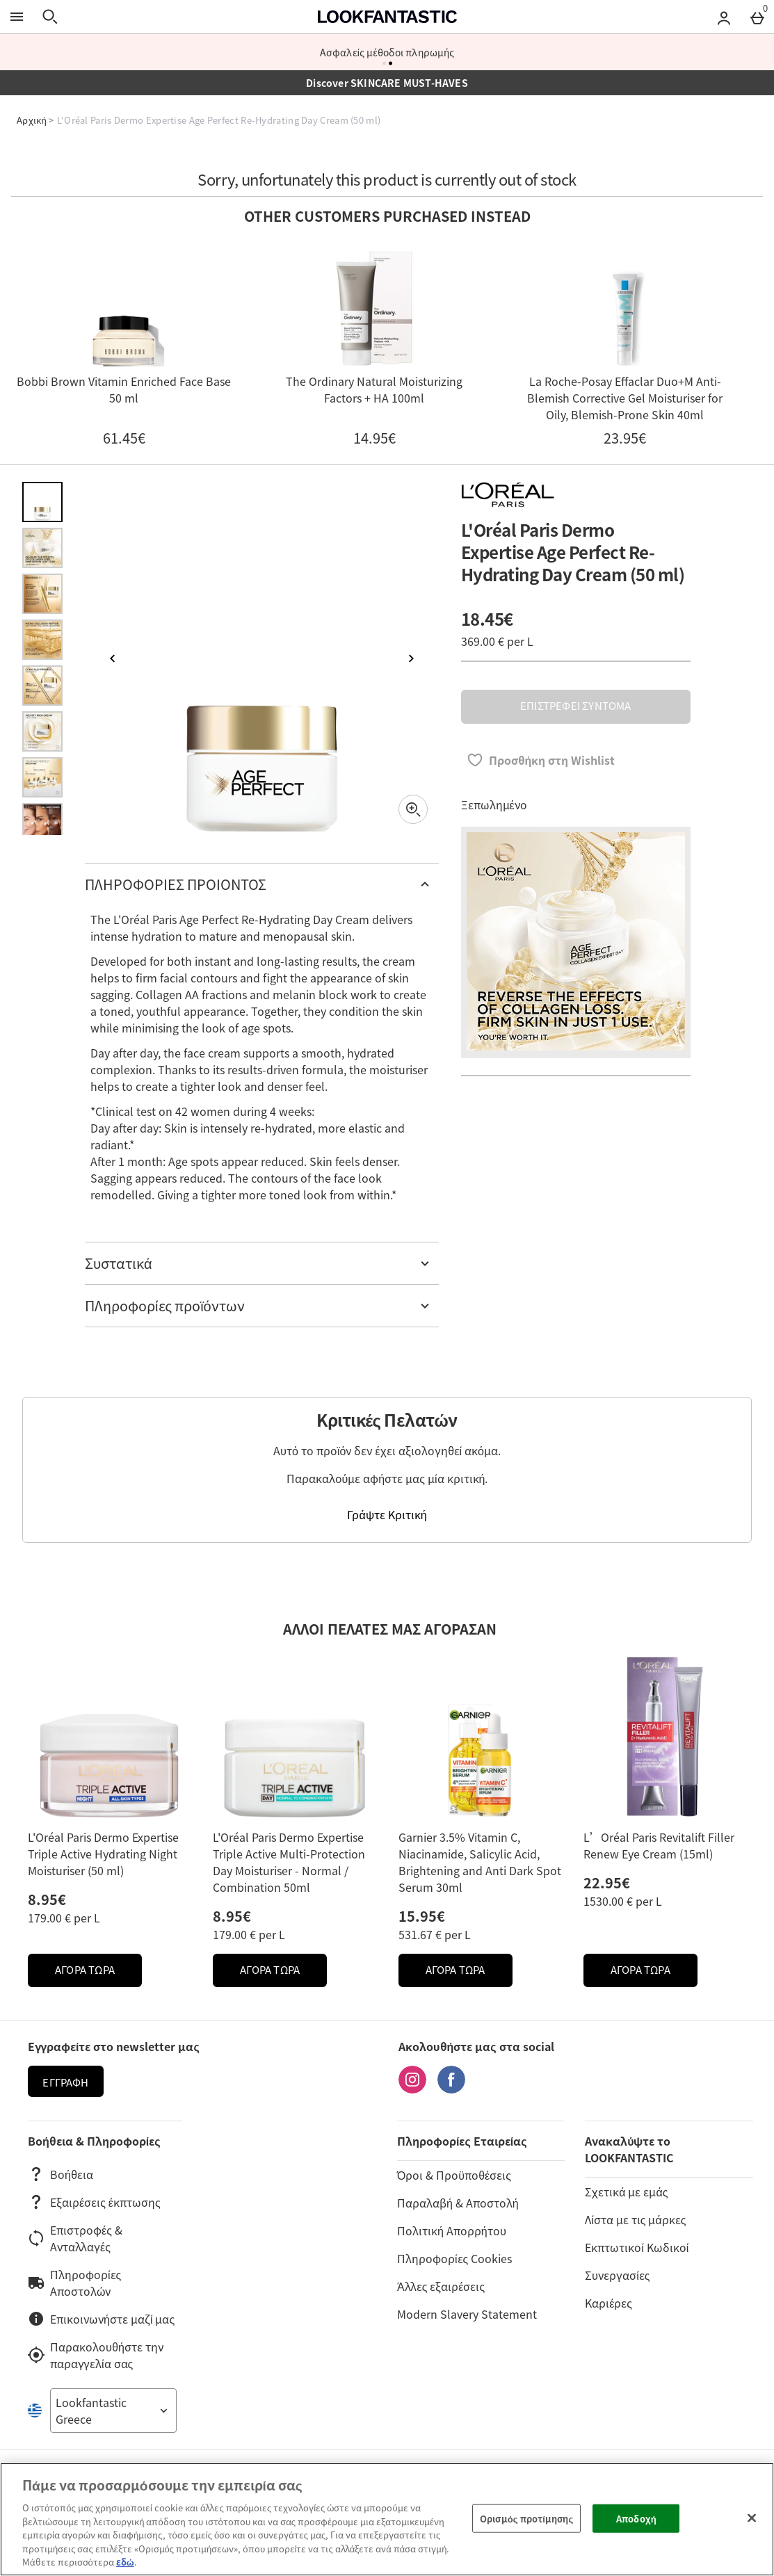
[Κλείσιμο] (751, 2517)
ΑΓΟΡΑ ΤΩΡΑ (98, 1973)
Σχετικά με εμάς (626, 2191)
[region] (387, 2519)
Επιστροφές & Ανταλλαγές (75, 2238)
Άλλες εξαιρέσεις (441, 2286)
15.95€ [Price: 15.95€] (421, 1916)
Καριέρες (608, 2302)
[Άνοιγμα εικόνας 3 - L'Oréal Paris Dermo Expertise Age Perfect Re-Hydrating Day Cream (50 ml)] (42, 594)
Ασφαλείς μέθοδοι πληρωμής (387, 52)
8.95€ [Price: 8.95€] (47, 1899)
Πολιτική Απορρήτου (451, 2230)
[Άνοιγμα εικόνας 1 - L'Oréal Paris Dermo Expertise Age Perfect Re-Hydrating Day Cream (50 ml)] (42, 502)
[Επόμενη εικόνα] (411, 658)
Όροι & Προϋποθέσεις (454, 2174)
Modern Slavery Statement (467, 2314)
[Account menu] (724, 16)
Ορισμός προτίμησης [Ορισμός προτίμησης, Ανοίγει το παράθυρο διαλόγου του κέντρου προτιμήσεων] (526, 2518)
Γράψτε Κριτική (386, 1514)
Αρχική (32, 120)
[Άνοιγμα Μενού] (16, 16)
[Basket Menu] (757, 16)
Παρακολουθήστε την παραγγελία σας (95, 2355)
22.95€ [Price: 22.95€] (606, 1882)
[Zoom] (413, 809)
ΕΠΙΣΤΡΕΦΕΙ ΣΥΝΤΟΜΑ (575, 705)
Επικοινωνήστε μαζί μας (101, 2318)
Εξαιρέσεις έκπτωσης (94, 2202)
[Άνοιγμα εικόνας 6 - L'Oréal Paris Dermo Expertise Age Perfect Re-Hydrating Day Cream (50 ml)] (42, 731)
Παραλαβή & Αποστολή (458, 2202)
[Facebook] (451, 2088)
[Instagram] (412, 2088)
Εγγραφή (65, 2082)
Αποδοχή (636, 2518)
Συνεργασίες (617, 2275)
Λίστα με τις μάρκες (635, 2219)
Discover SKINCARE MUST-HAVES (387, 83)
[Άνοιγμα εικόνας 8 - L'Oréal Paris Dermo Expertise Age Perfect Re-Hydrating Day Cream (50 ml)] (42, 823)
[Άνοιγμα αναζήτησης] (50, 16)
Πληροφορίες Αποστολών (74, 2282)
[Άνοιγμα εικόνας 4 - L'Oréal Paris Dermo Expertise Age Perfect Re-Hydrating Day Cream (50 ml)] (42, 639)
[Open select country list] (113, 2410)
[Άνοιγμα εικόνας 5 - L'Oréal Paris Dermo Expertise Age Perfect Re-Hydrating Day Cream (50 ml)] (42, 685)
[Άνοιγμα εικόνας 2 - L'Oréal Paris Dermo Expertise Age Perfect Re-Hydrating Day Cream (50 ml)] (42, 548)
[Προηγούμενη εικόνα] (112, 658)
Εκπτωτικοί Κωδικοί (636, 2247)
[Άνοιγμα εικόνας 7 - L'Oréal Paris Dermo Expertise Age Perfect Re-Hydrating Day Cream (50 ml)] (42, 777)
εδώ (125, 2561)
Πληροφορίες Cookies (454, 2258)
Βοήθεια (60, 2174)
